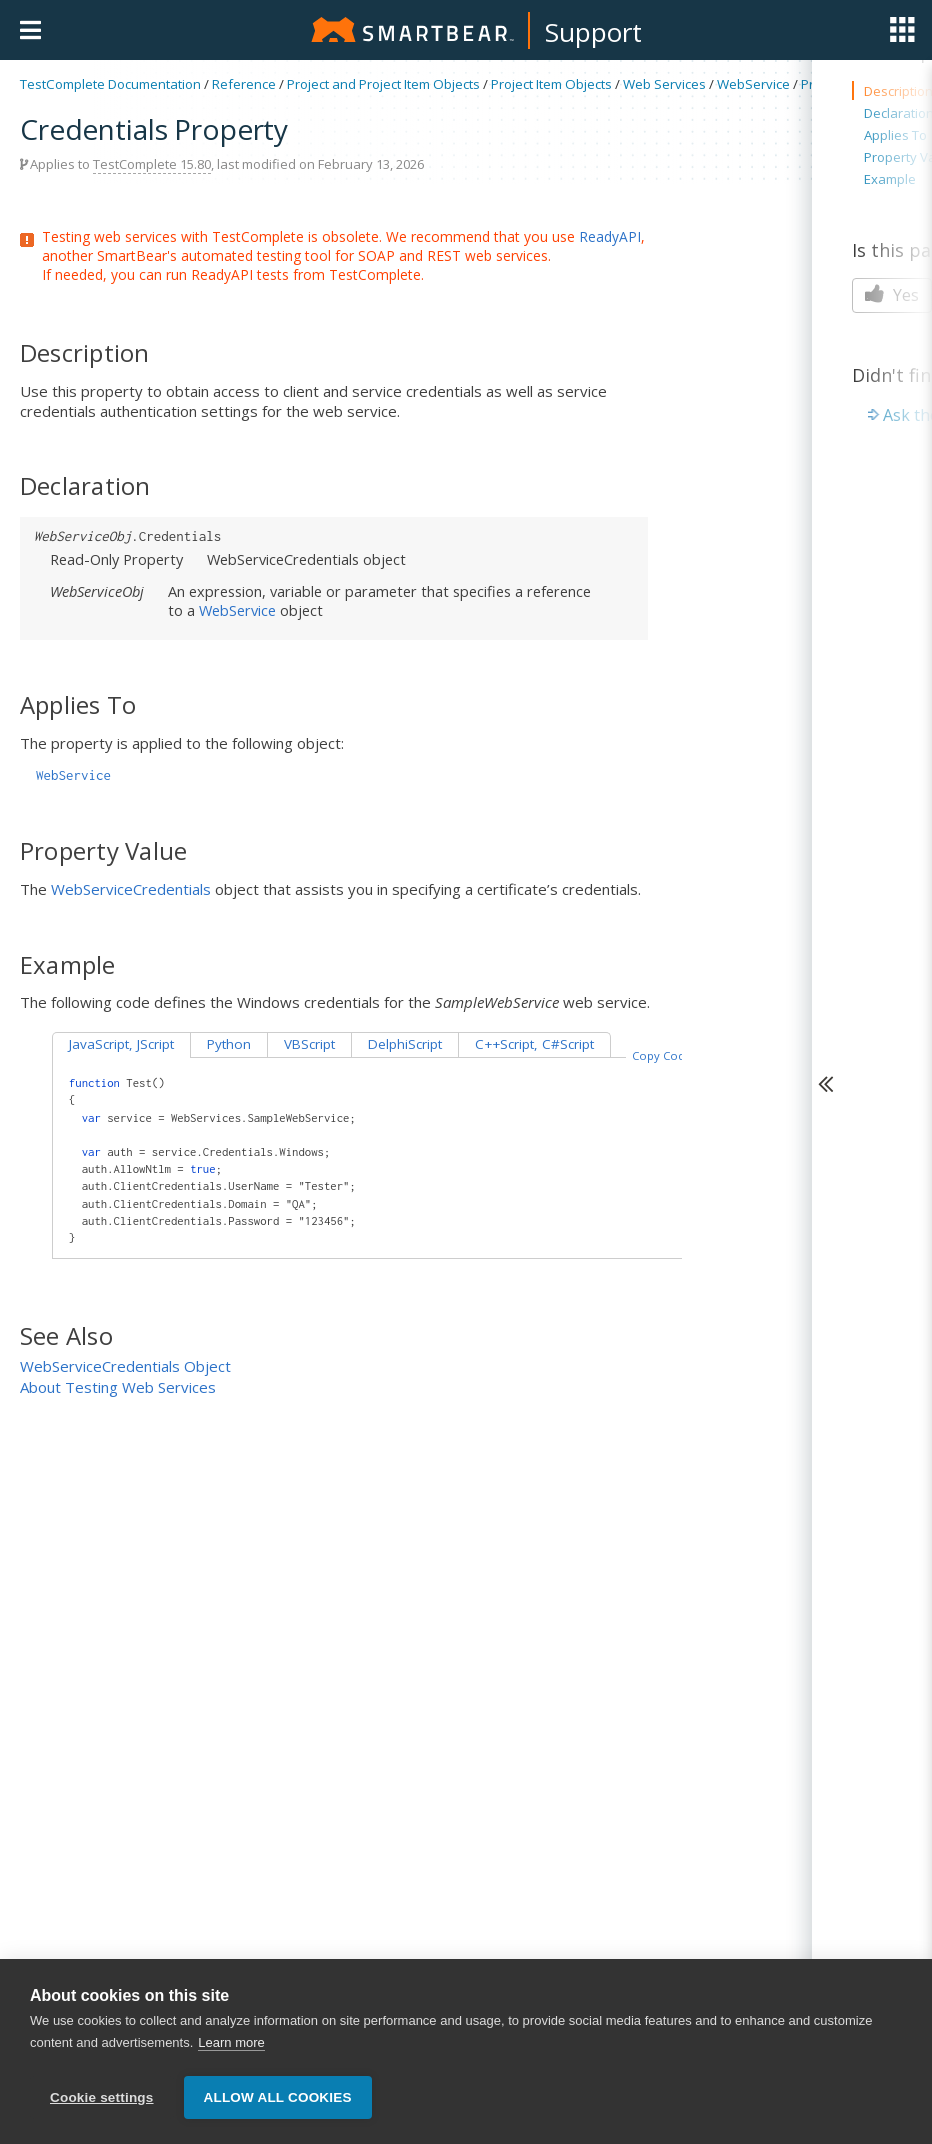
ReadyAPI (610, 236)
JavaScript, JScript (121, 1044)
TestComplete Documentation (110, 84)
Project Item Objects (551, 84)
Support (593, 32)
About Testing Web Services (118, 1387)
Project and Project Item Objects (383, 84)
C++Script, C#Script (534, 1044)
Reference (244, 84)
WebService (753, 84)
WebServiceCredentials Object (125, 1366)
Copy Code (662, 1055)
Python (229, 1044)
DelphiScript (405, 1044)
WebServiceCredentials (131, 889)
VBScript (309, 1044)
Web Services (664, 84)
